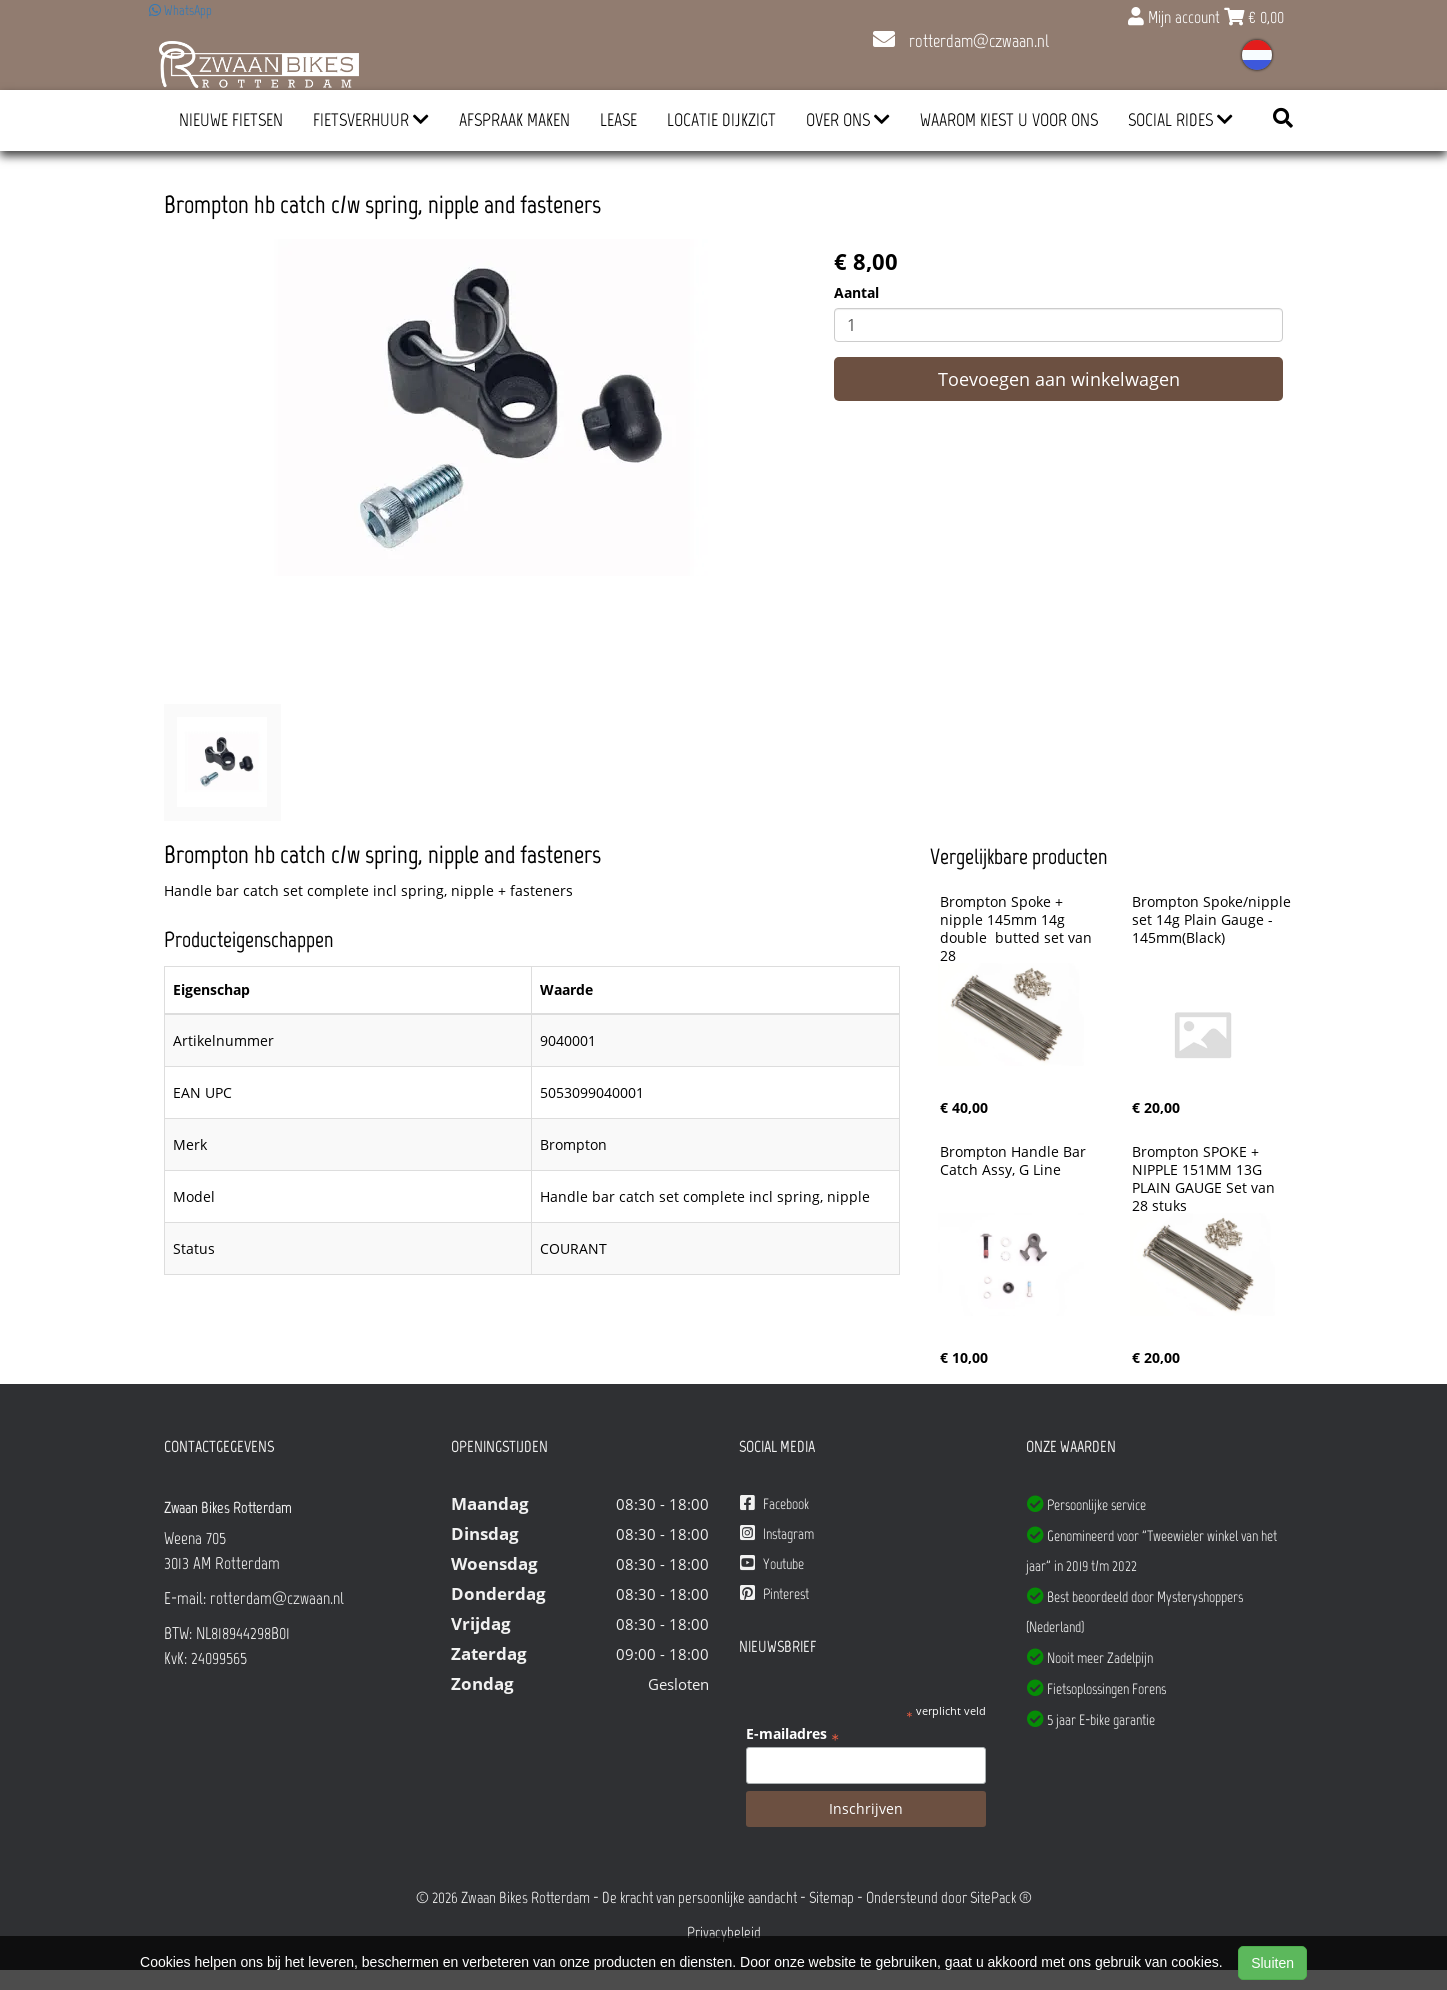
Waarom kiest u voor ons (1009, 120)
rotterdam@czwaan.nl (961, 41)
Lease (618, 120)
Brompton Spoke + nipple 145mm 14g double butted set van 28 (1018, 929)
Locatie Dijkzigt (721, 120)
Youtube (772, 1563)
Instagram (777, 1533)
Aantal (856, 292)
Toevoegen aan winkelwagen (1059, 379)
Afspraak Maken (514, 120)
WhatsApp (180, 10)
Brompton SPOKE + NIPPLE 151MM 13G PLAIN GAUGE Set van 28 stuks (1205, 1179)
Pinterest (774, 1593)
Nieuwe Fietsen (231, 120)
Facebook (774, 1503)
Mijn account (1176, 17)
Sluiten (1272, 1963)
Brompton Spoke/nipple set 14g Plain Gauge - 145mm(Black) (1213, 920)
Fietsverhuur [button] (371, 120)
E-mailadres (792, 1734)
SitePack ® (1001, 1897)
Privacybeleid (724, 1932)
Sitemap (831, 1897)
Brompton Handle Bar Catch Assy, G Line (1015, 1161)
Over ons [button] (848, 120)
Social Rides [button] (1180, 120)
